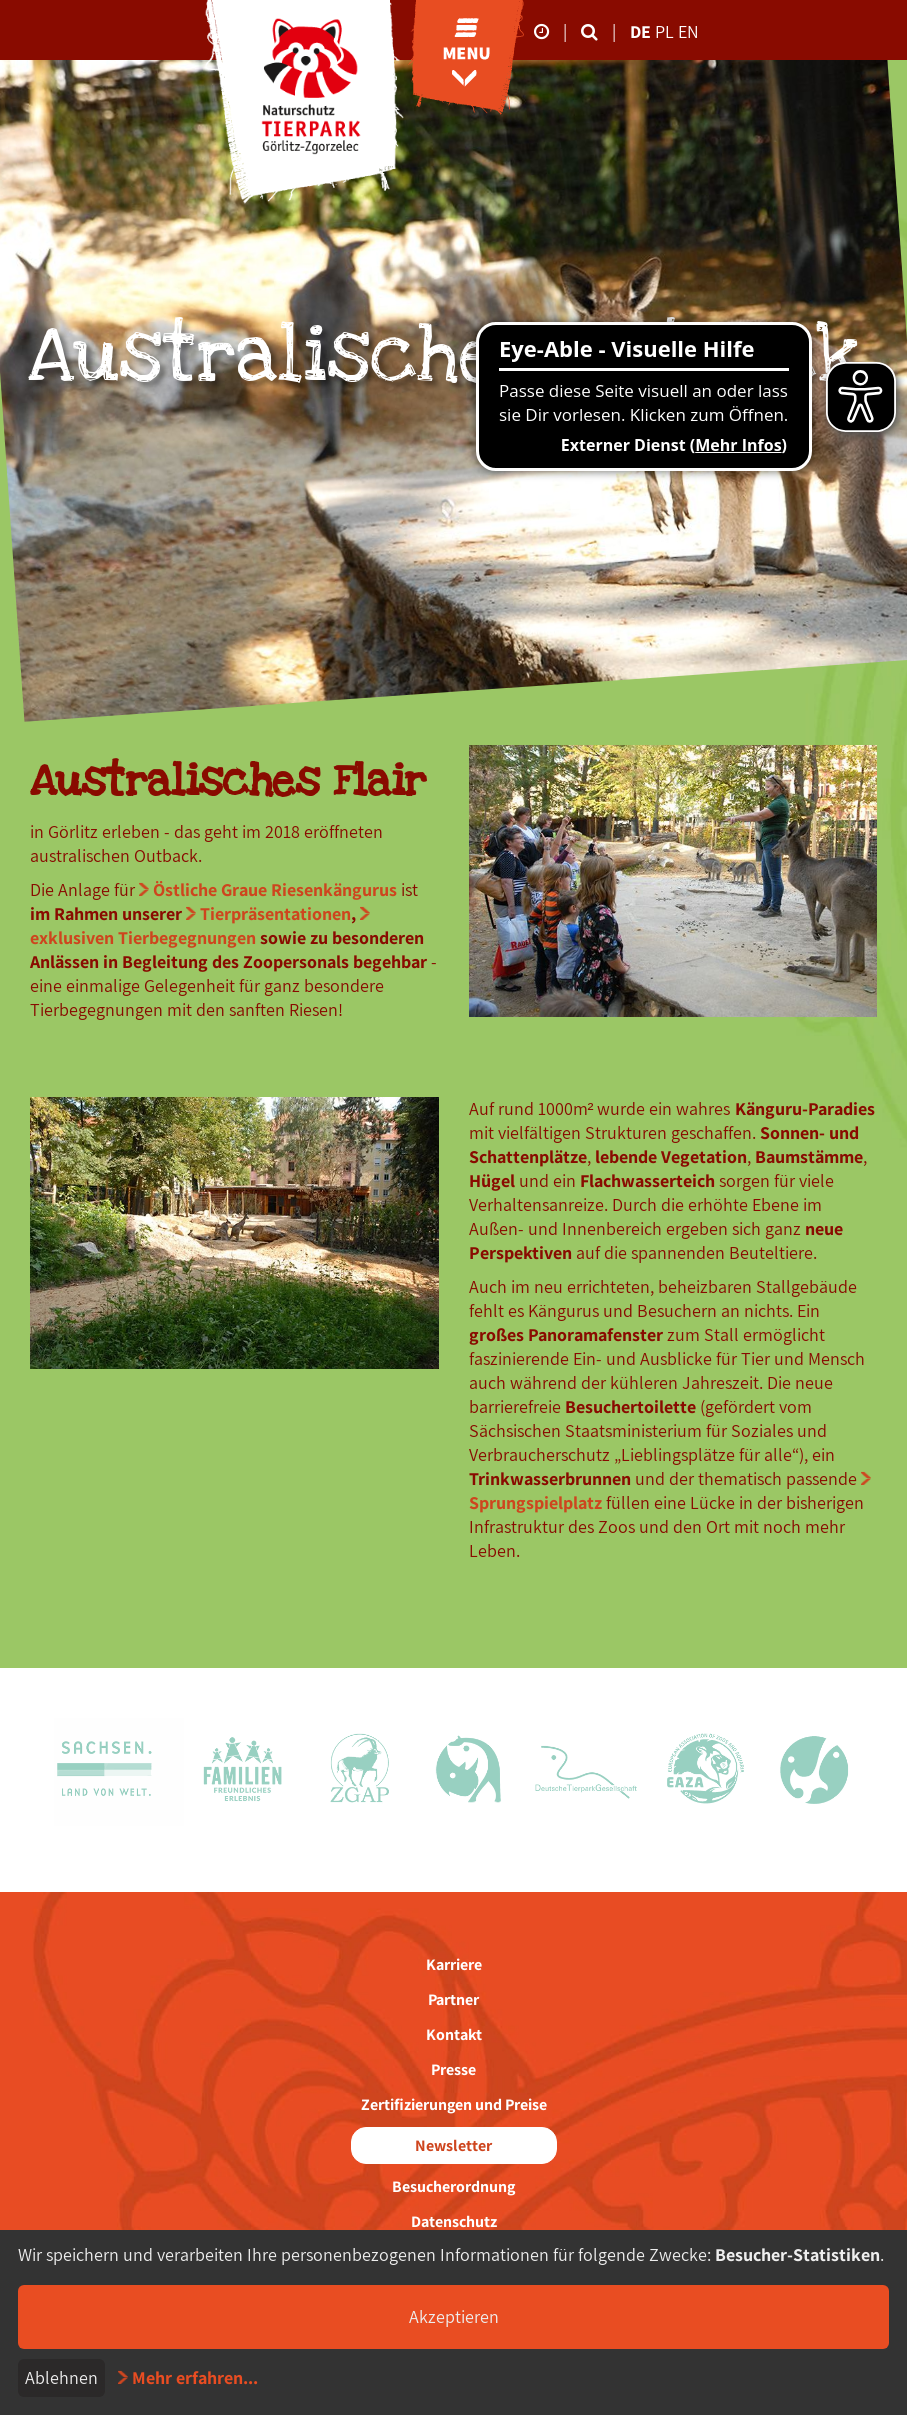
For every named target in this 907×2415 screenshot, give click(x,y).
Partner (453, 1999)
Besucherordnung (453, 2186)
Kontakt (454, 2034)
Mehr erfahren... (195, 2377)
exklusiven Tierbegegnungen (143, 937)
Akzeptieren (454, 2316)
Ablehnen (61, 2377)
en (688, 31)
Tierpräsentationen (275, 913)
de (640, 31)
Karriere (454, 1964)
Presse (453, 2069)
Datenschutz (454, 2221)
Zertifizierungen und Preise (454, 2104)
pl (666, 31)
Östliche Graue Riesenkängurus (275, 889)
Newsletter (453, 2145)
